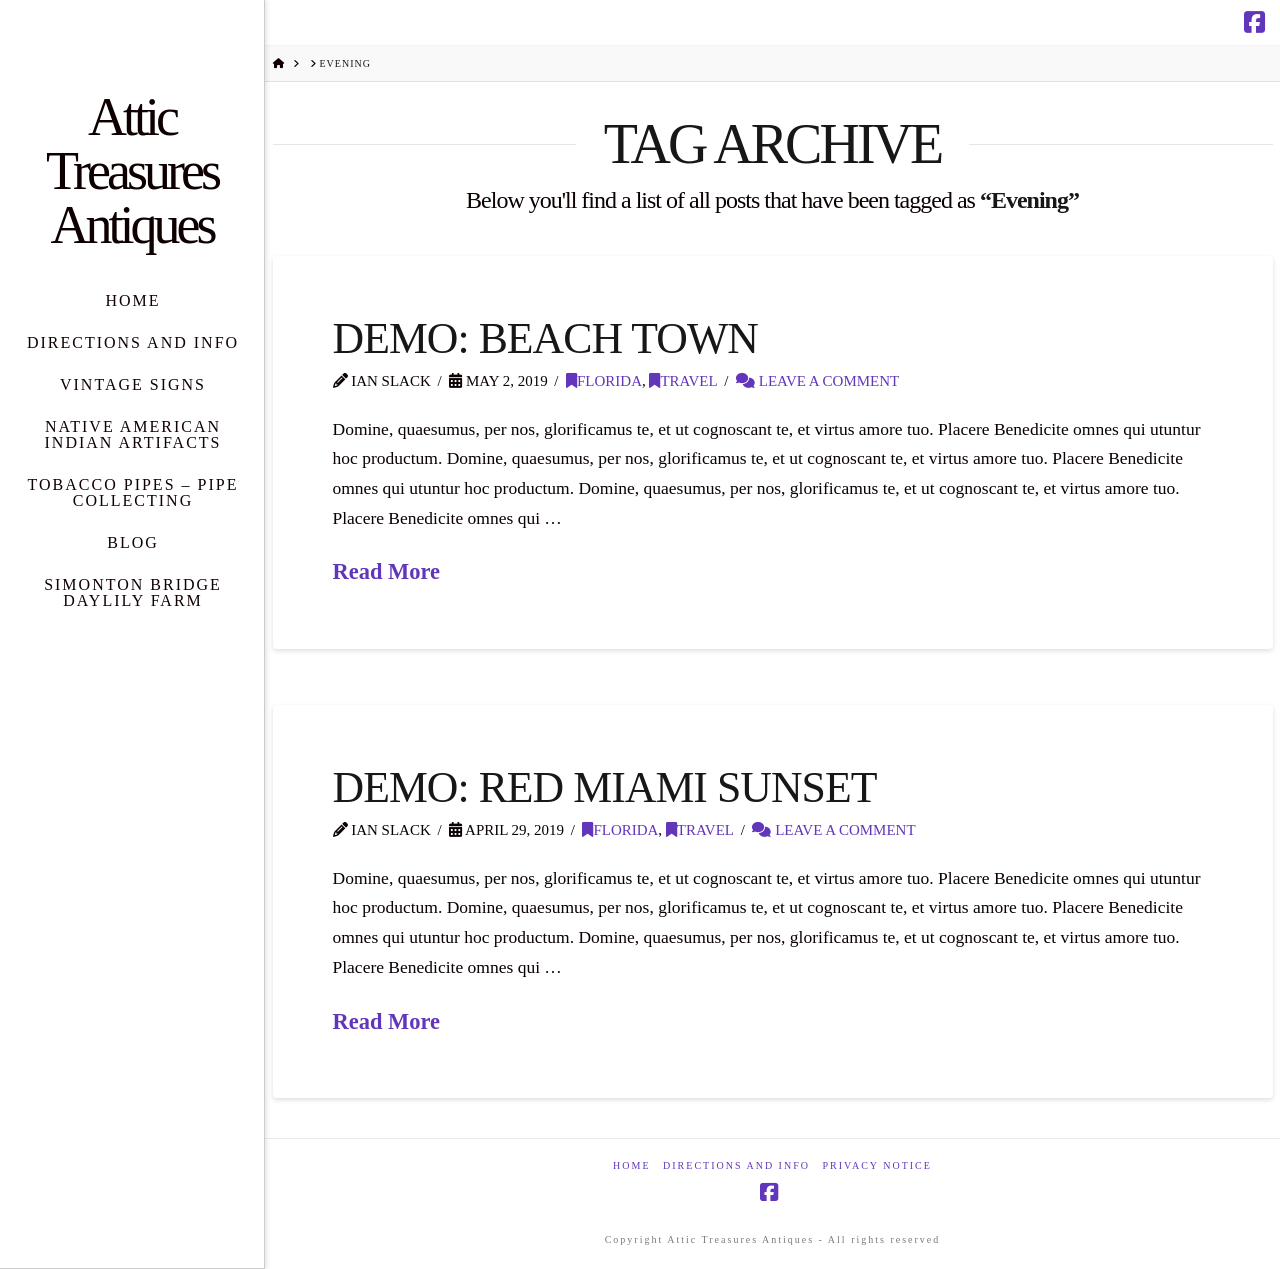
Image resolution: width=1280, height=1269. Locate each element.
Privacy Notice (876, 1165)
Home (631, 1165)
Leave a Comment (817, 381)
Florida (604, 381)
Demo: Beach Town (545, 338)
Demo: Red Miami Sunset (605, 787)
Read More (387, 571)
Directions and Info (736, 1165)
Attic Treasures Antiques (132, 171)
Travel (683, 381)
